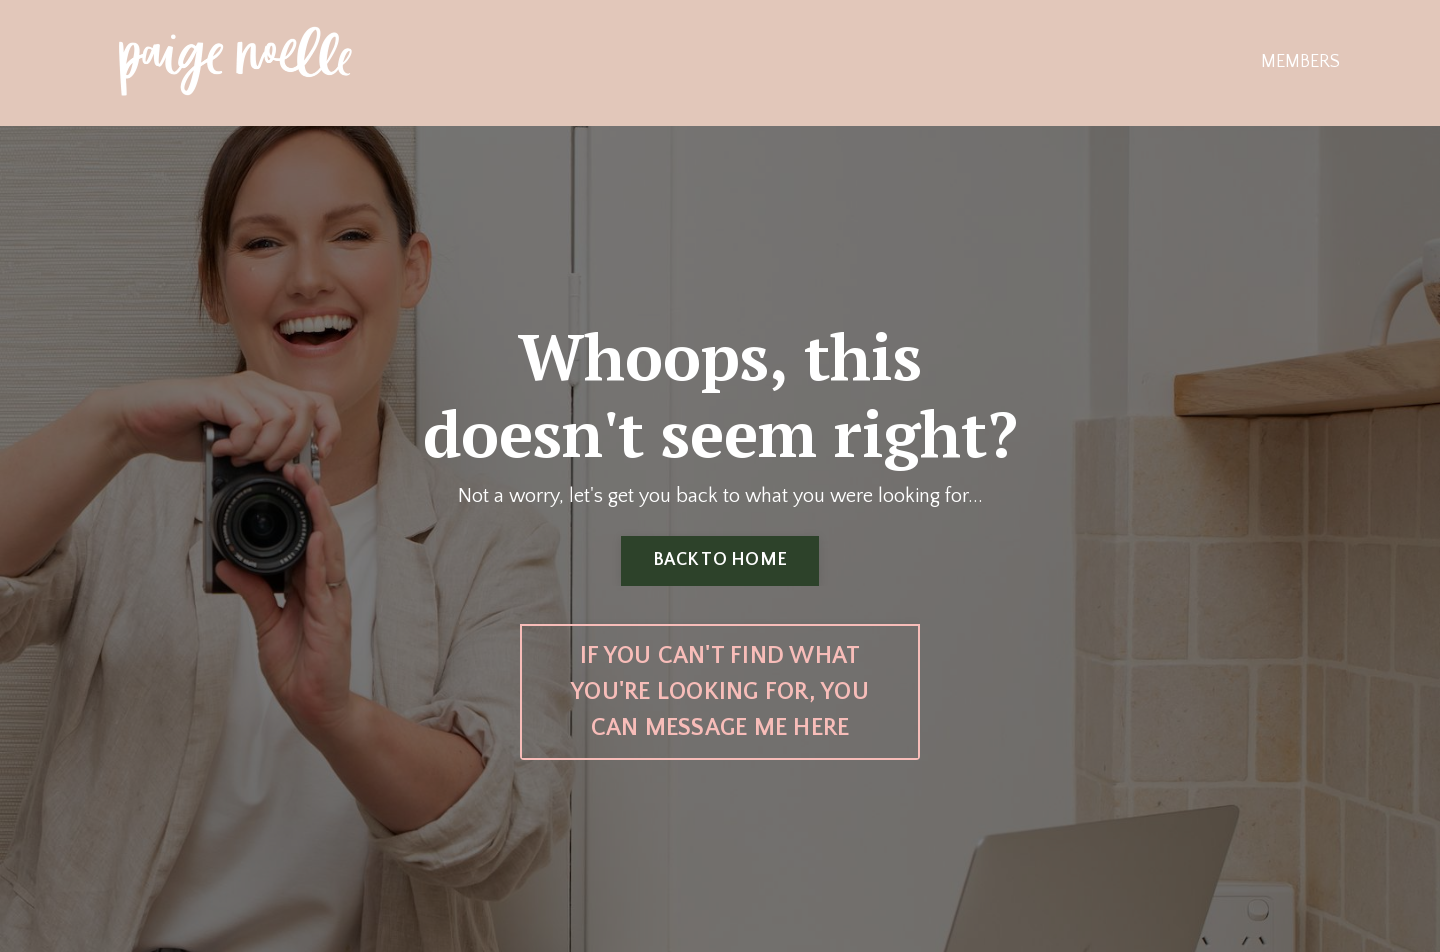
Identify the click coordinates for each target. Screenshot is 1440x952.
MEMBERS (1300, 62)
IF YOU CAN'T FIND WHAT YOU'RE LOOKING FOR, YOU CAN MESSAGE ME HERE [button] (720, 692)
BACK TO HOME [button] (720, 560)
